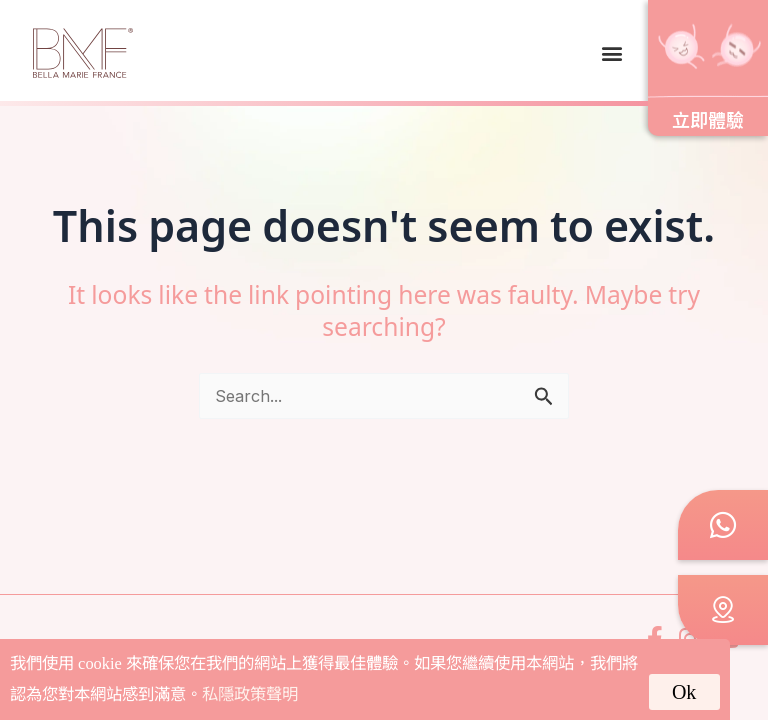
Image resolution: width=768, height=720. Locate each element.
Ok (684, 692)
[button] (611, 52)
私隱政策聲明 (250, 694)
